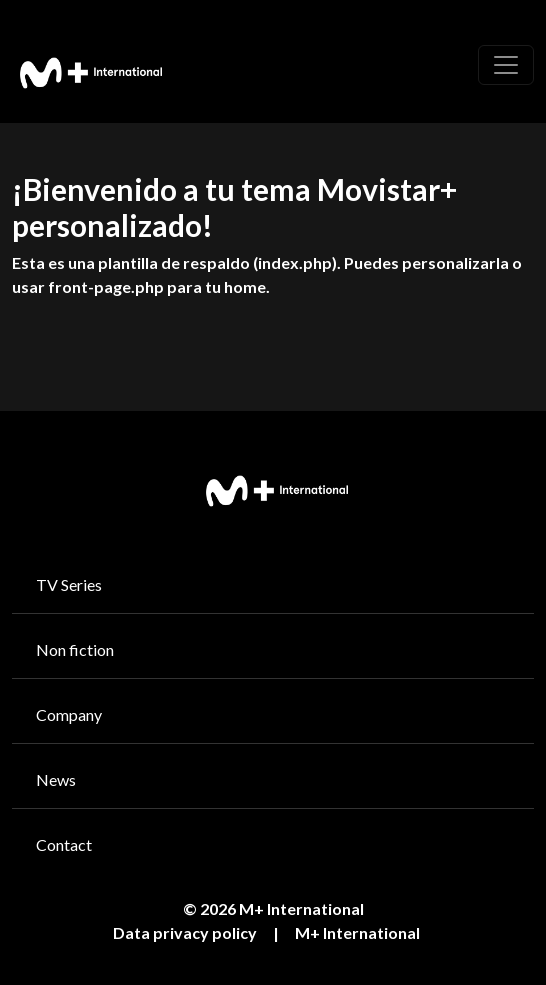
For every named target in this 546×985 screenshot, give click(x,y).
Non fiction (75, 649)
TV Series (69, 584)
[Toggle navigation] (506, 65)
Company (69, 714)
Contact (64, 844)
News (56, 779)
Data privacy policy (185, 932)
